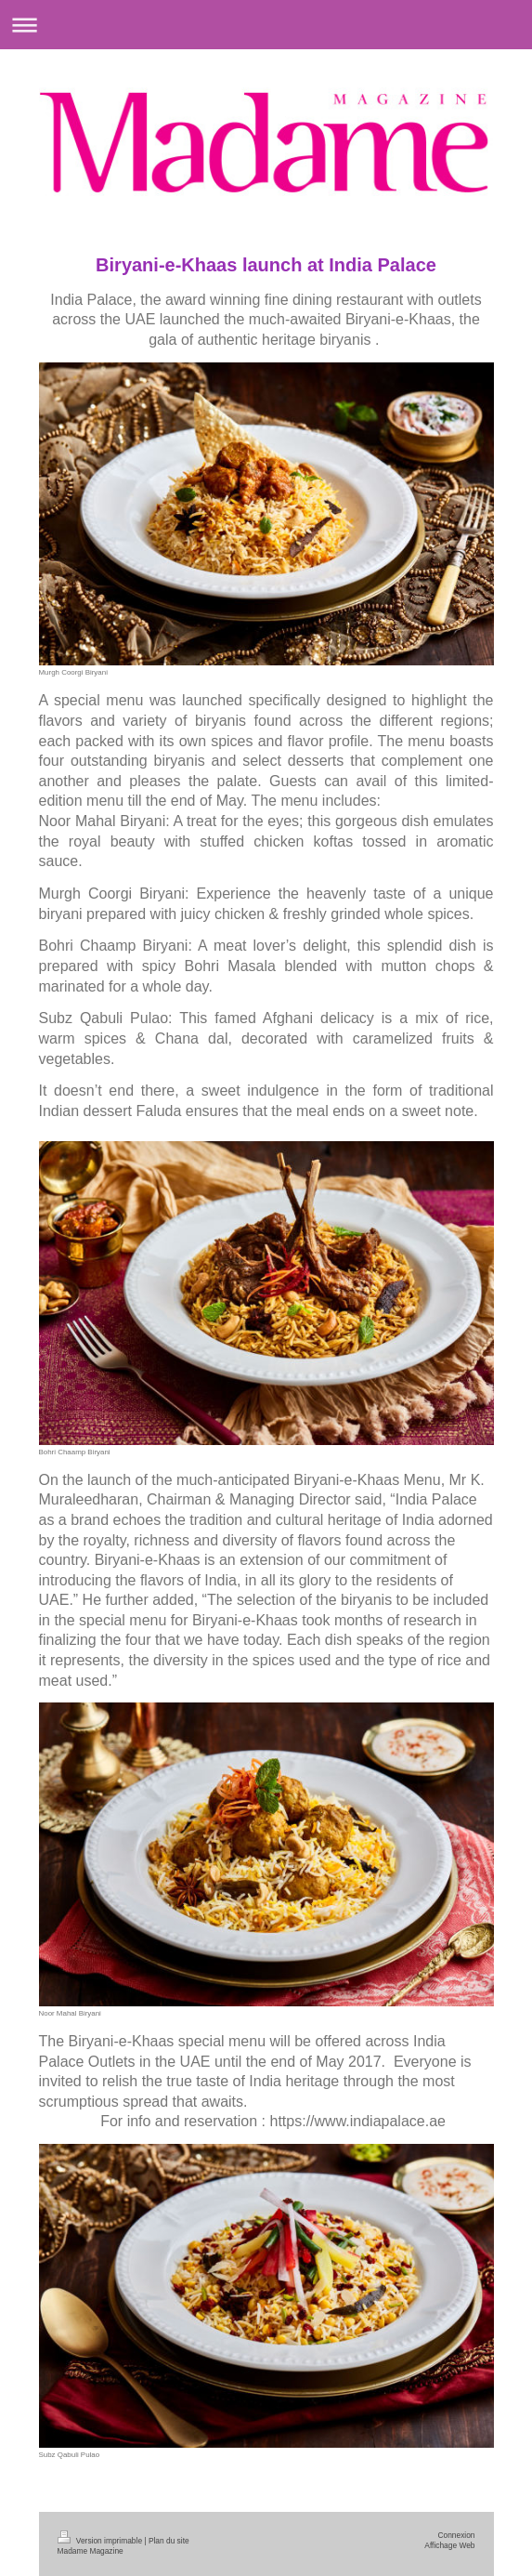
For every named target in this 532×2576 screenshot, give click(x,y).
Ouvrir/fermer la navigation (266, 25)
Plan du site (169, 2540)
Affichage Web (449, 2545)
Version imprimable (101, 2540)
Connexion (455, 2535)
